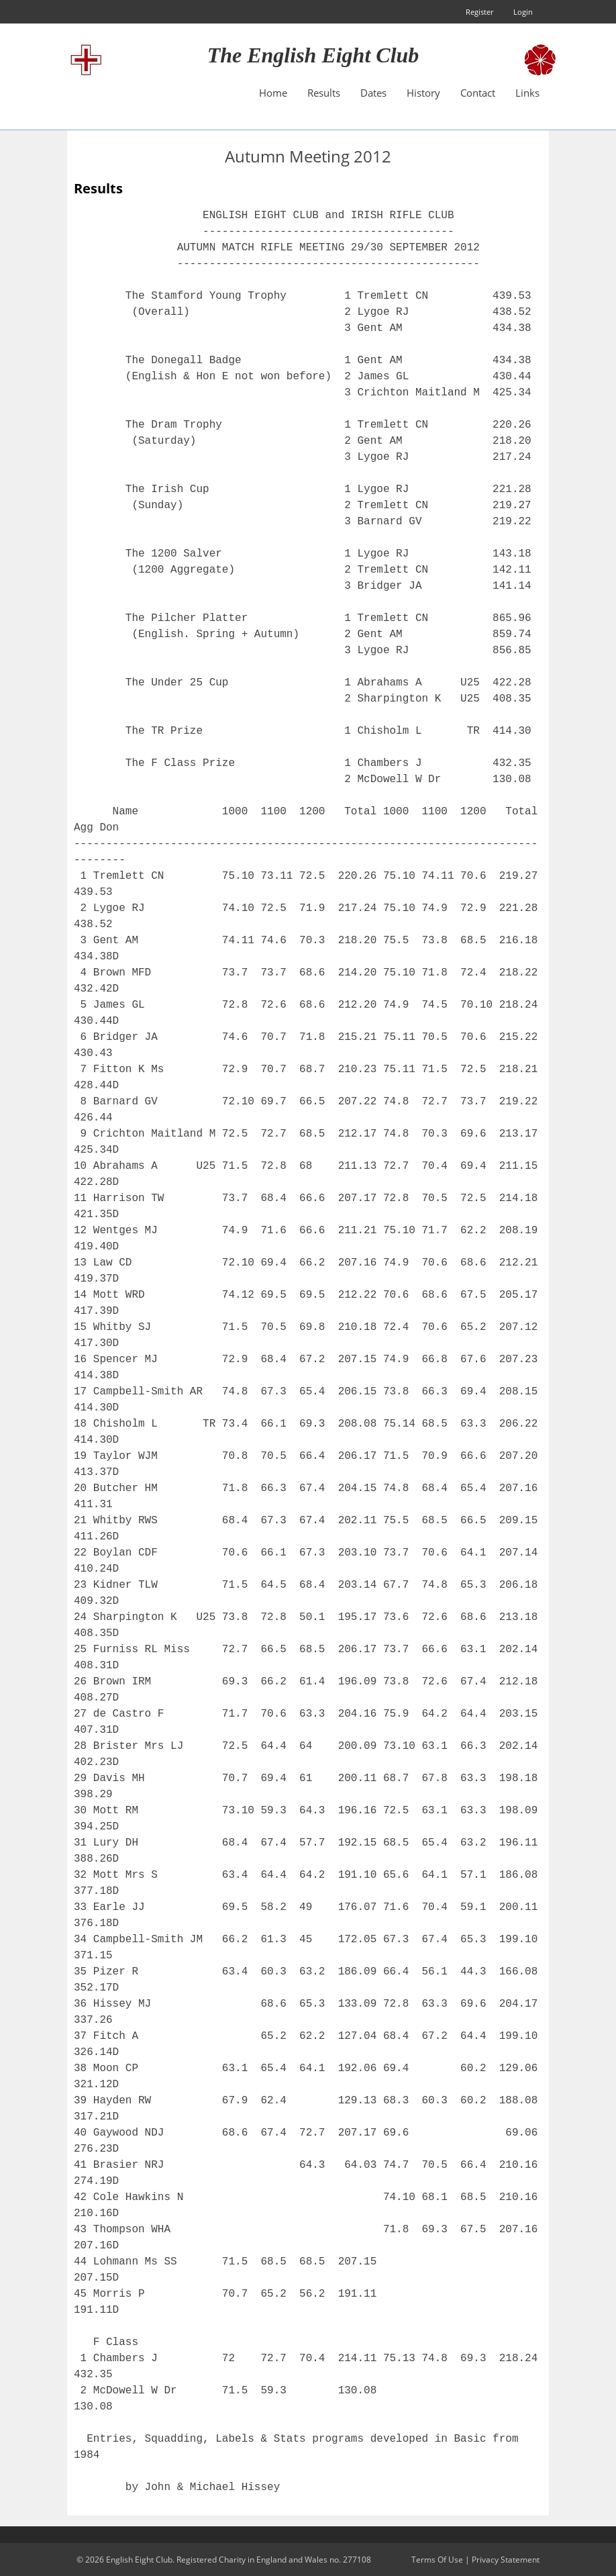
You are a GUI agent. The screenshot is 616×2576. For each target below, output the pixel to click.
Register (479, 12)
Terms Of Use (437, 2559)
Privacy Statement (506, 2559)
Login (523, 12)
